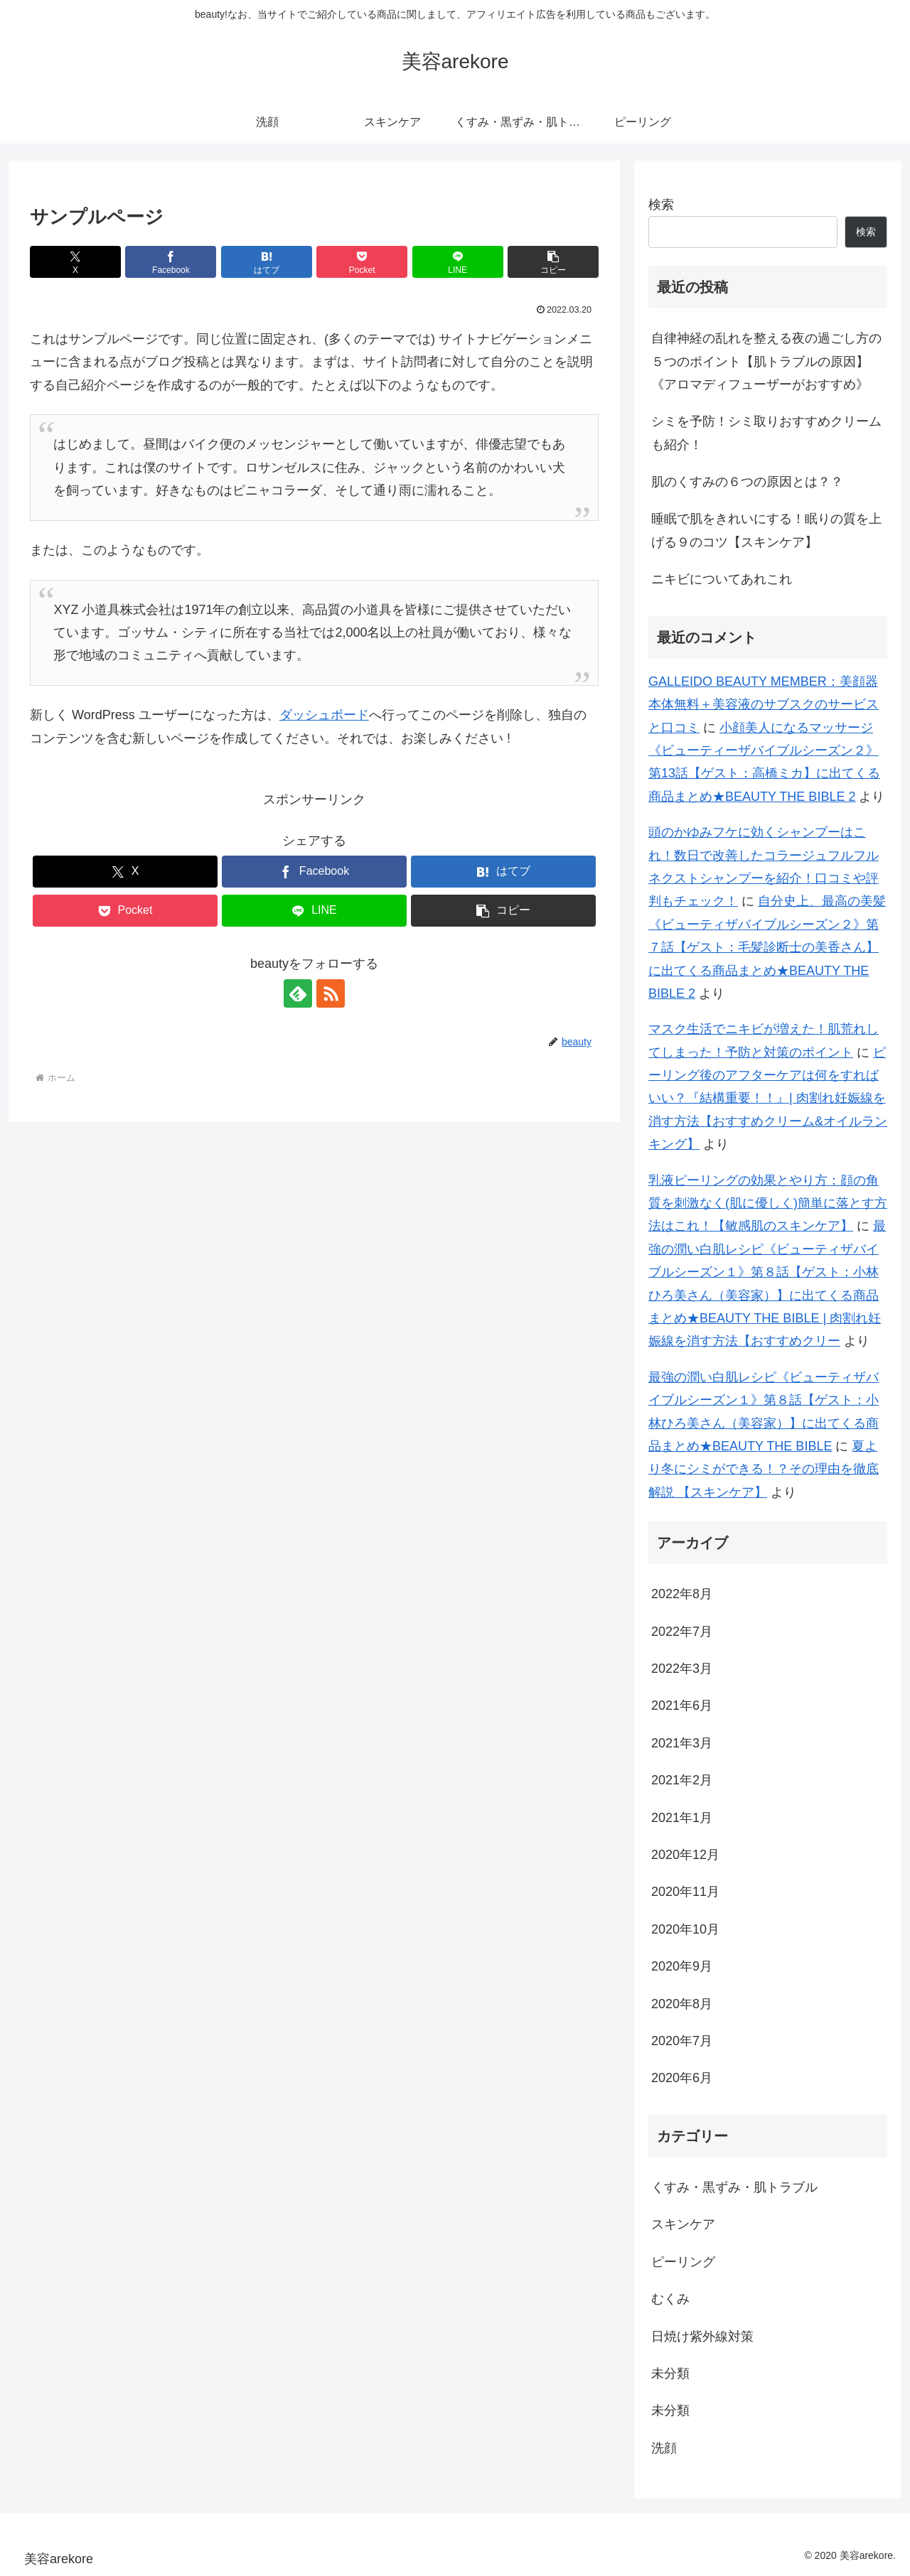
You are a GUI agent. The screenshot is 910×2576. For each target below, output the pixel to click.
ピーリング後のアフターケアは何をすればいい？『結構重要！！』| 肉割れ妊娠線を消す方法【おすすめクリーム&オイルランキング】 (767, 1098)
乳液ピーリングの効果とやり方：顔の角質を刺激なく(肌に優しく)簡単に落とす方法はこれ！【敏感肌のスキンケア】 (767, 1203)
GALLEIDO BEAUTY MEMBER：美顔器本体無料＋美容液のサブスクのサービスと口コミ (763, 704)
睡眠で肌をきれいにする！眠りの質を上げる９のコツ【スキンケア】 (766, 530)
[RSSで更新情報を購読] (330, 993)
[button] (553, 262)
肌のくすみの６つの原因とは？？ (747, 482)
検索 (661, 205)
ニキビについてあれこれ (721, 579)
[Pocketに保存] (361, 262)
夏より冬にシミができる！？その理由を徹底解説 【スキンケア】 (763, 1469)
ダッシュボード (324, 715)
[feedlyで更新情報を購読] (298, 993)
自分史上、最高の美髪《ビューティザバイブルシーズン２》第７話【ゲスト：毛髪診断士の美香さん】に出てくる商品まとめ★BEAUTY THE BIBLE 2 (767, 947)
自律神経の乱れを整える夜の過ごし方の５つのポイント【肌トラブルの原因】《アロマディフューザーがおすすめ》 (766, 361)
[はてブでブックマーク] (266, 262)
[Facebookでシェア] (170, 262)
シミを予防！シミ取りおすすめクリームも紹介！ (766, 432)
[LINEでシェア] (457, 262)
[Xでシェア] (75, 262)
